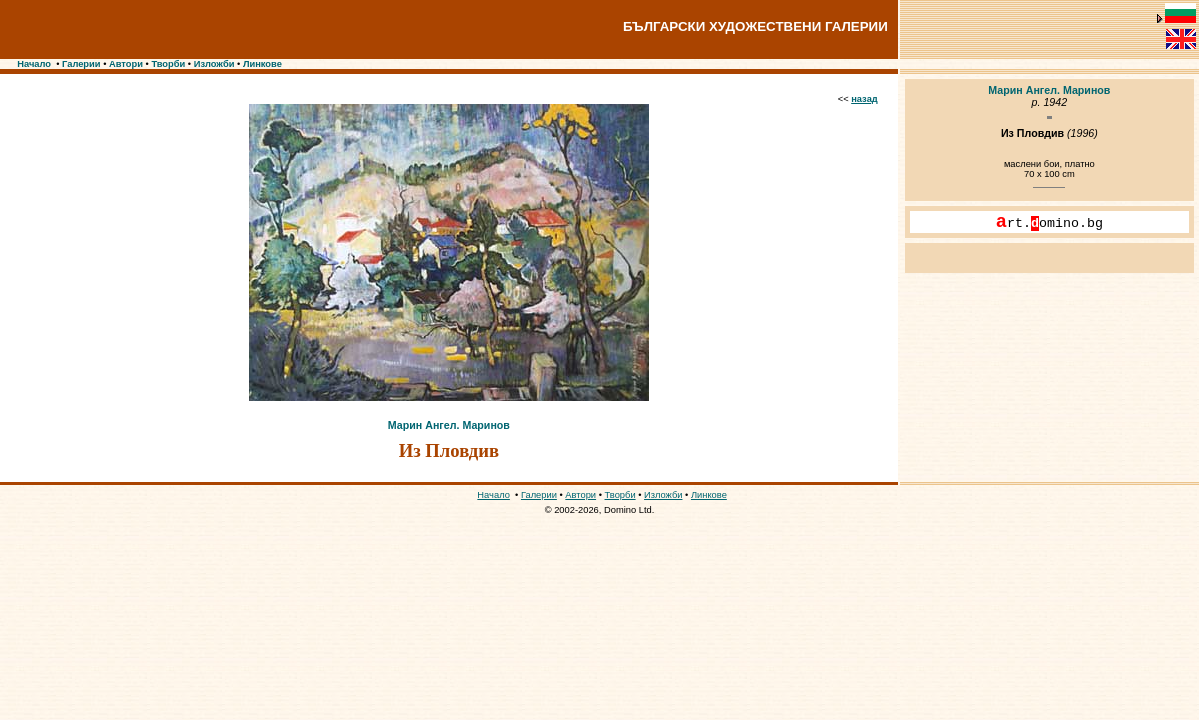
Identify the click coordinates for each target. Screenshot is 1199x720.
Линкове (262, 64)
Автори (126, 64)
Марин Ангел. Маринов (449, 425)
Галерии (81, 64)
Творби (168, 64)
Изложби (214, 64)
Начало (34, 64)
